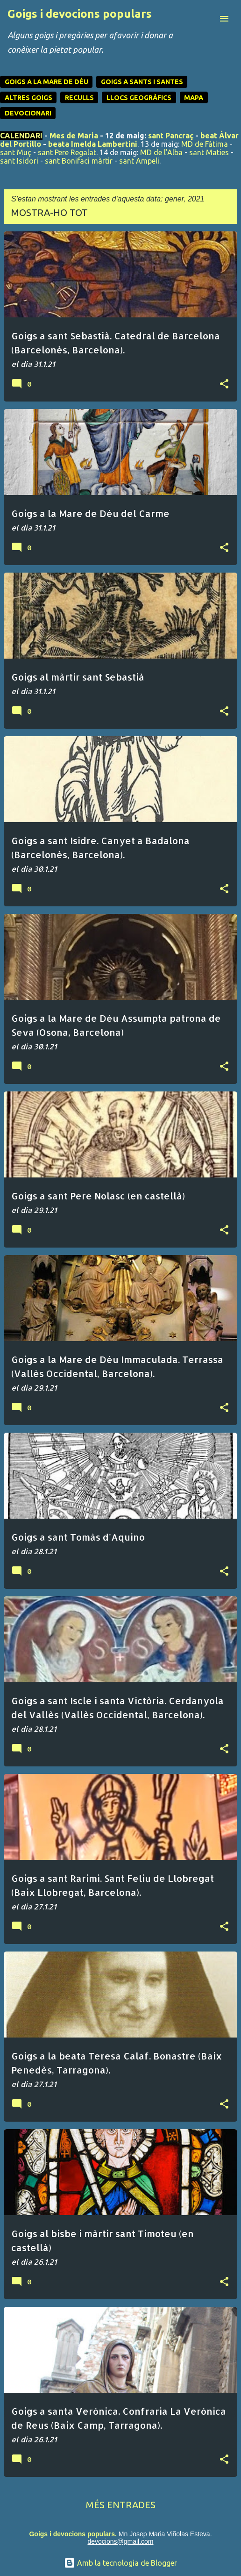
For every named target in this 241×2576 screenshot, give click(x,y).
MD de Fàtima (204, 144)
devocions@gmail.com (120, 2541)
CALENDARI (21, 135)
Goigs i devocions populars (79, 13)
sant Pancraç (170, 135)
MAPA (193, 97)
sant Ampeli (139, 161)
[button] (224, 384)
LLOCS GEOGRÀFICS (138, 97)
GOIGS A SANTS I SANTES (142, 82)
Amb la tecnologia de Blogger (120, 2563)
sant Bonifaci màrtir (79, 161)
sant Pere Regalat (67, 152)
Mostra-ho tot (49, 212)
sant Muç (15, 152)
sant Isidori (19, 161)
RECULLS (79, 97)
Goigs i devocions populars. (72, 2534)
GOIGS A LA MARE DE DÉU (46, 82)
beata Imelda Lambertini (92, 144)
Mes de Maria (74, 135)
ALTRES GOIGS (28, 97)
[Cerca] (205, 18)
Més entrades (121, 2504)
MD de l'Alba (161, 152)
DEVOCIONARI (28, 113)
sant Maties (209, 152)
